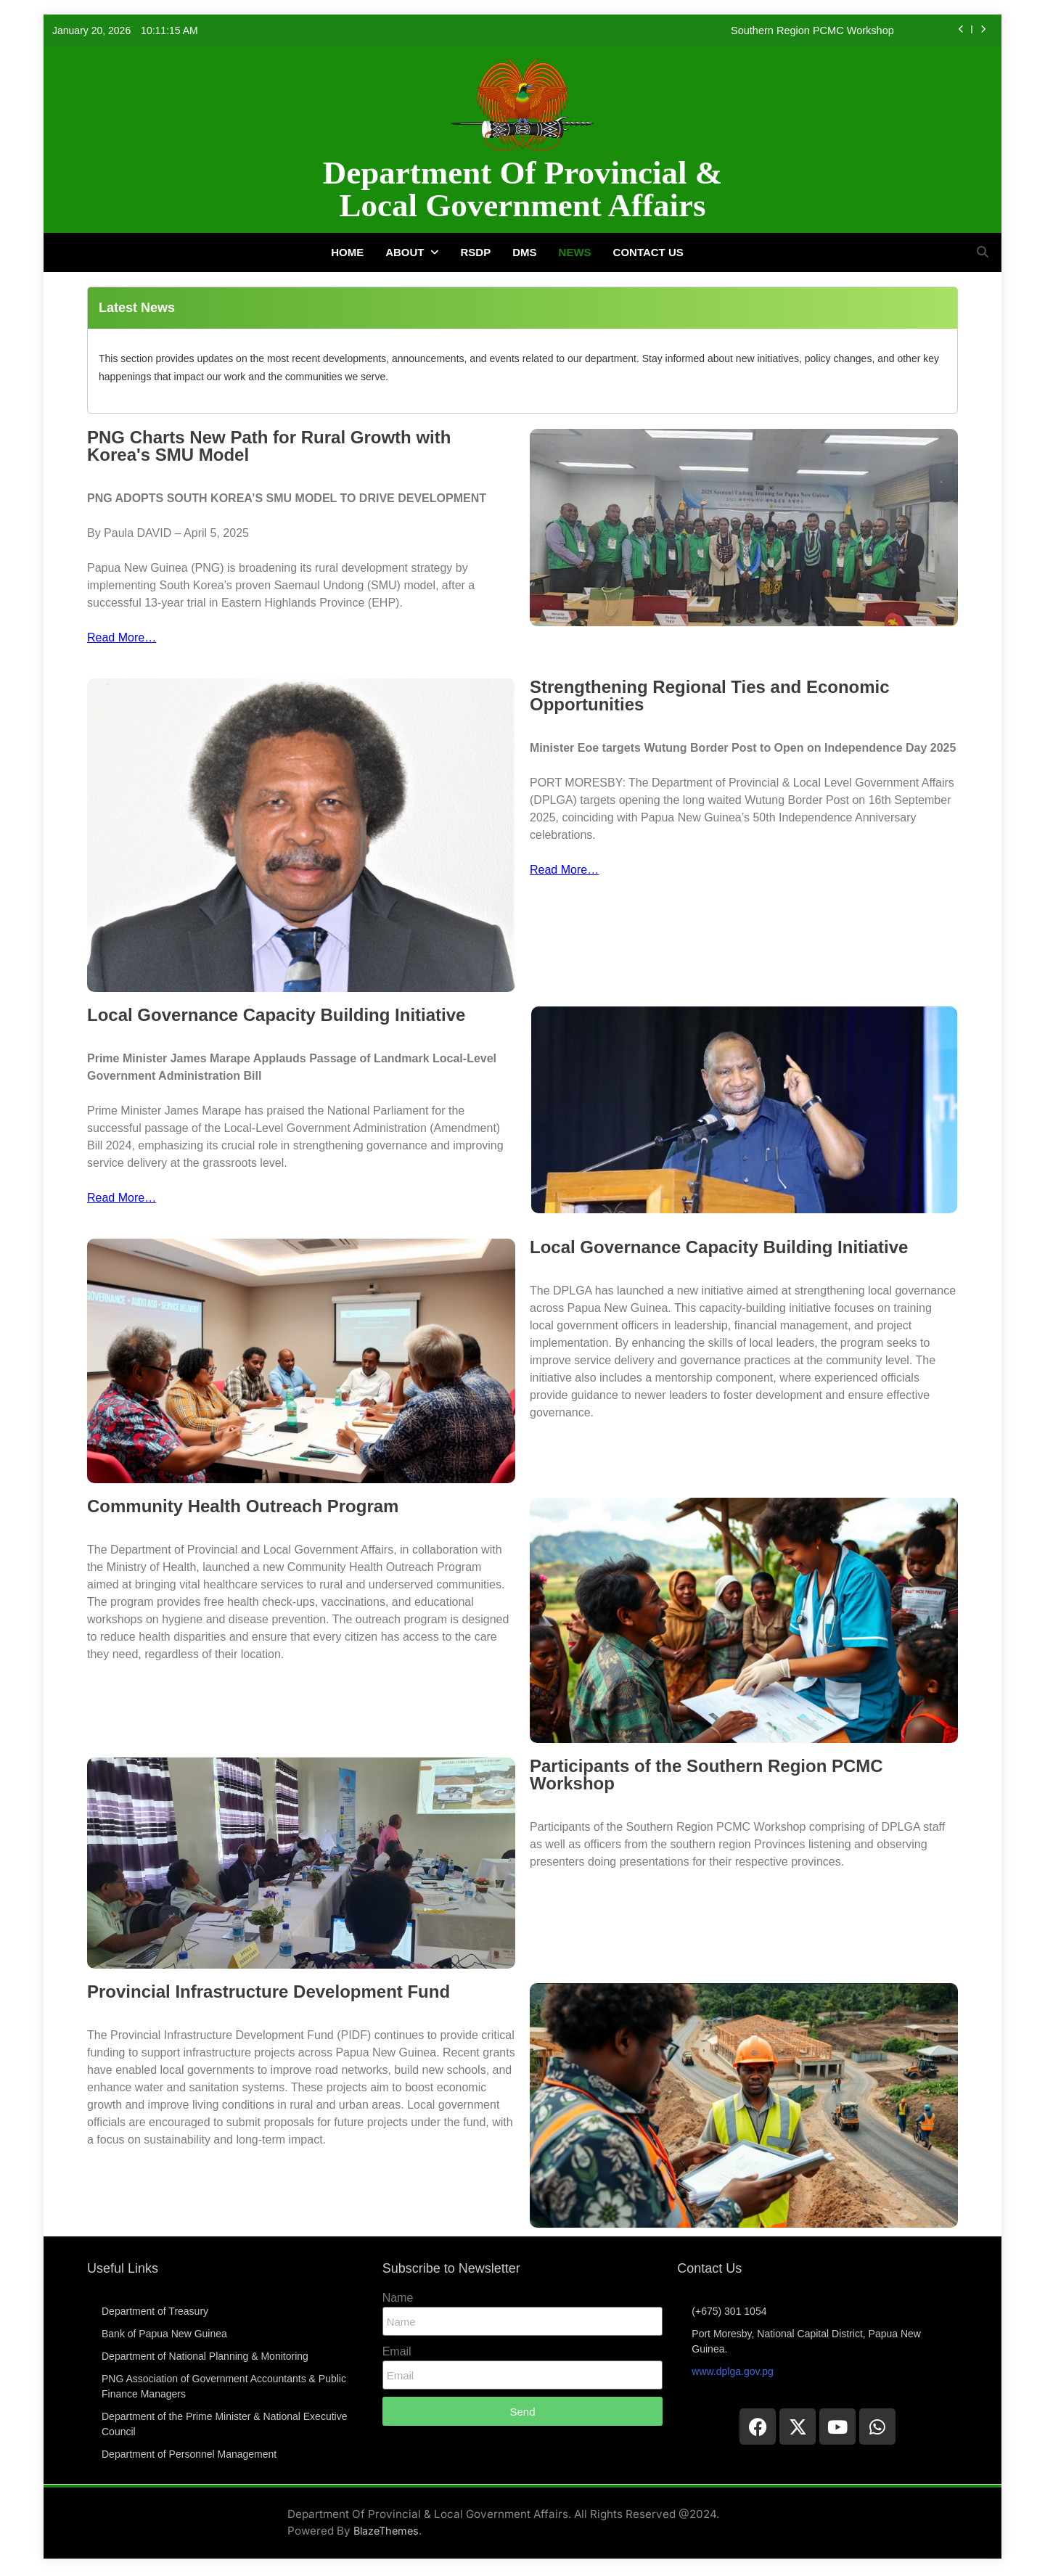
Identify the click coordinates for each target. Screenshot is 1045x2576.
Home (347, 252)
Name (398, 2298)
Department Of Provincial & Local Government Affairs (522, 189)
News (575, 252)
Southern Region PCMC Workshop (812, 30)
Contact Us (648, 252)
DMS (524, 252)
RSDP (476, 252)
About (404, 252)
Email (396, 2351)
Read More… (121, 637)
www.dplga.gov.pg (733, 2371)
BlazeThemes (386, 2530)
